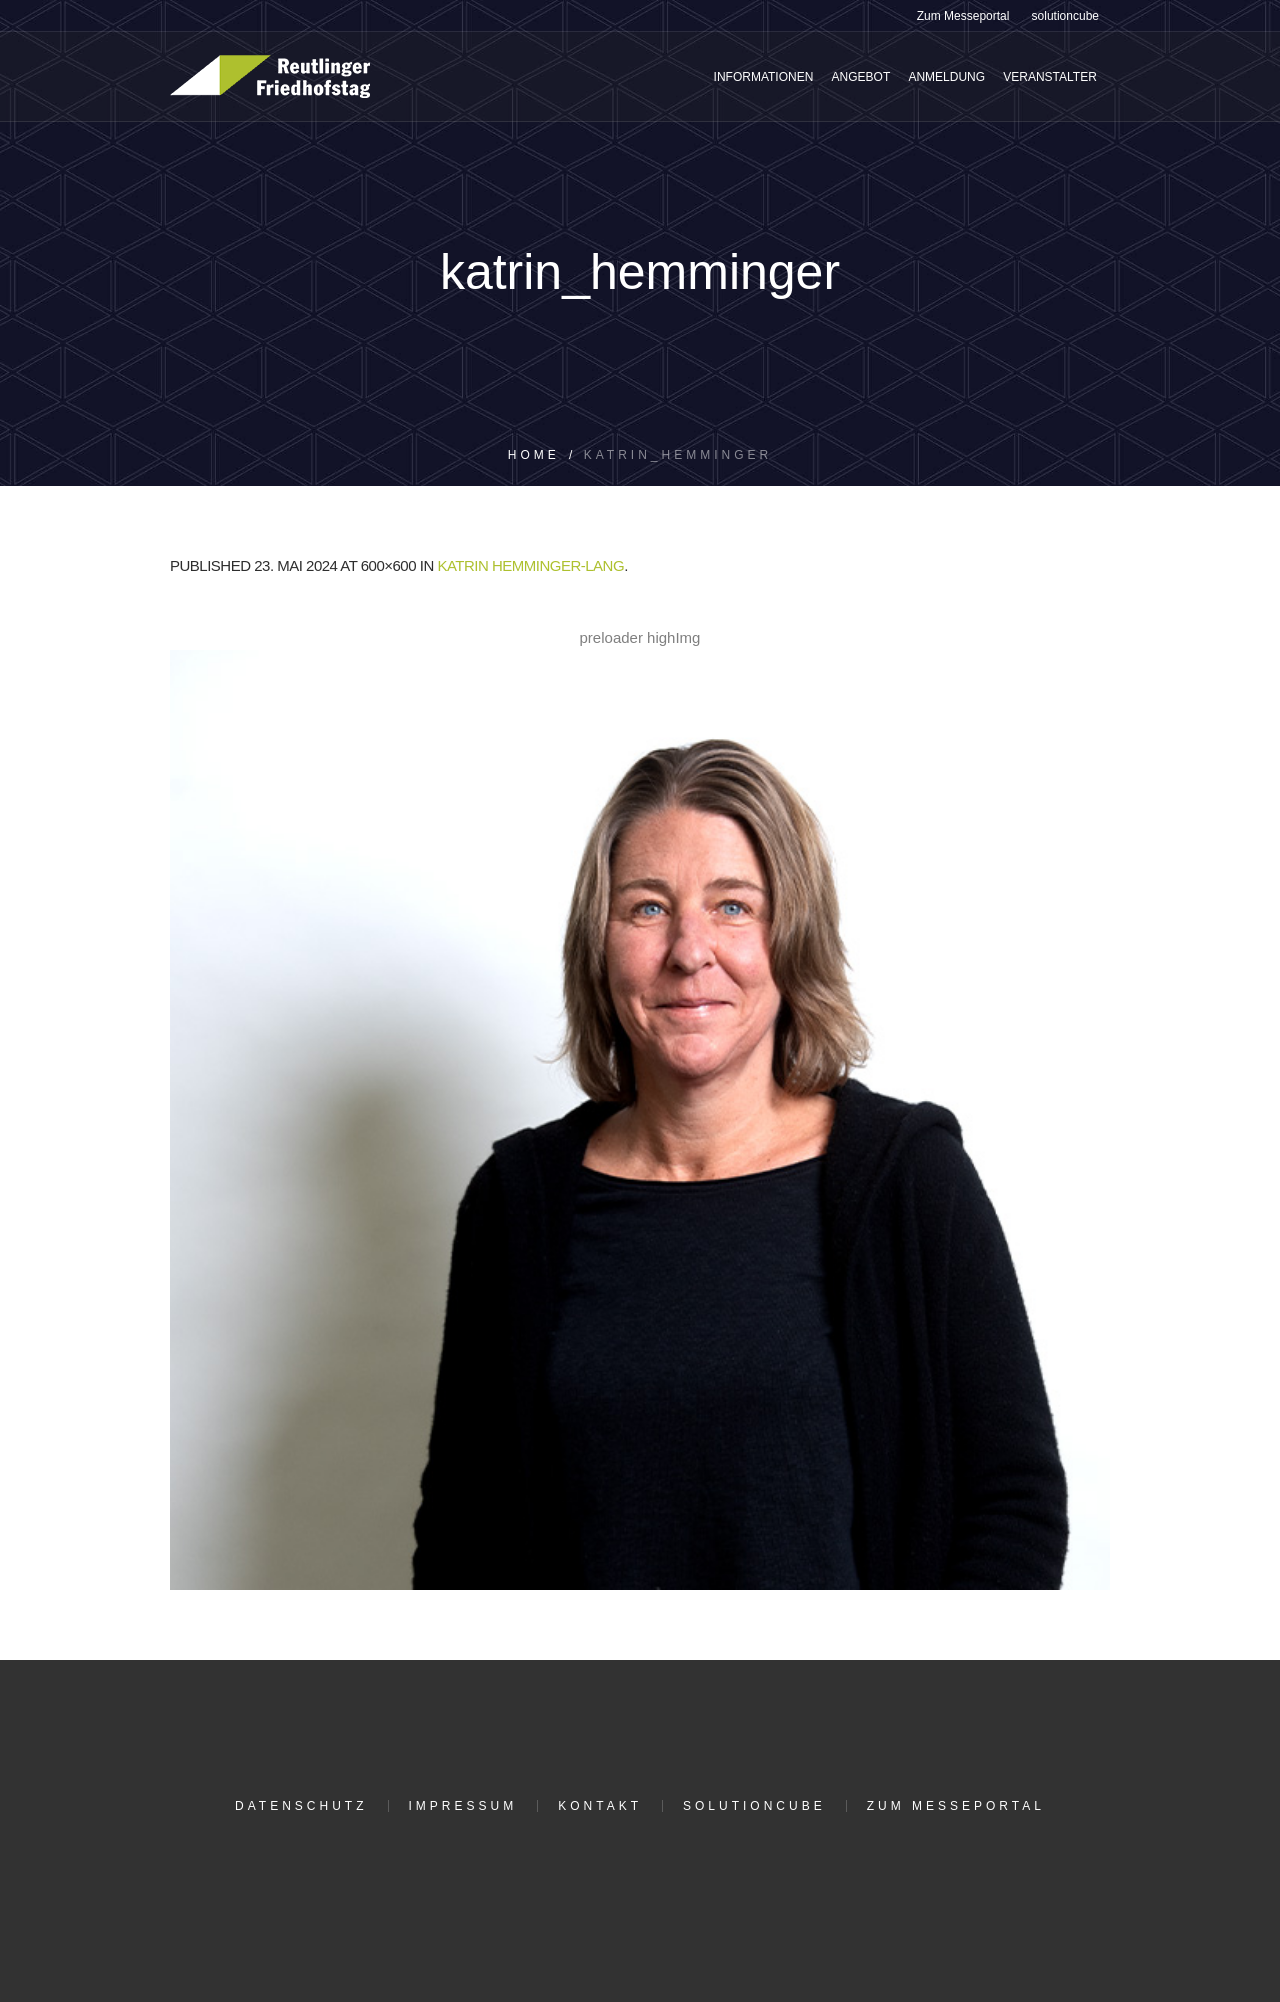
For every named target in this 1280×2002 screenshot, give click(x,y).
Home (534, 455)
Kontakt (600, 1806)
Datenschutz (301, 1806)
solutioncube (754, 1806)
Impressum (463, 1806)
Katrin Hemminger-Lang (530, 565)
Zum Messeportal (956, 1806)
